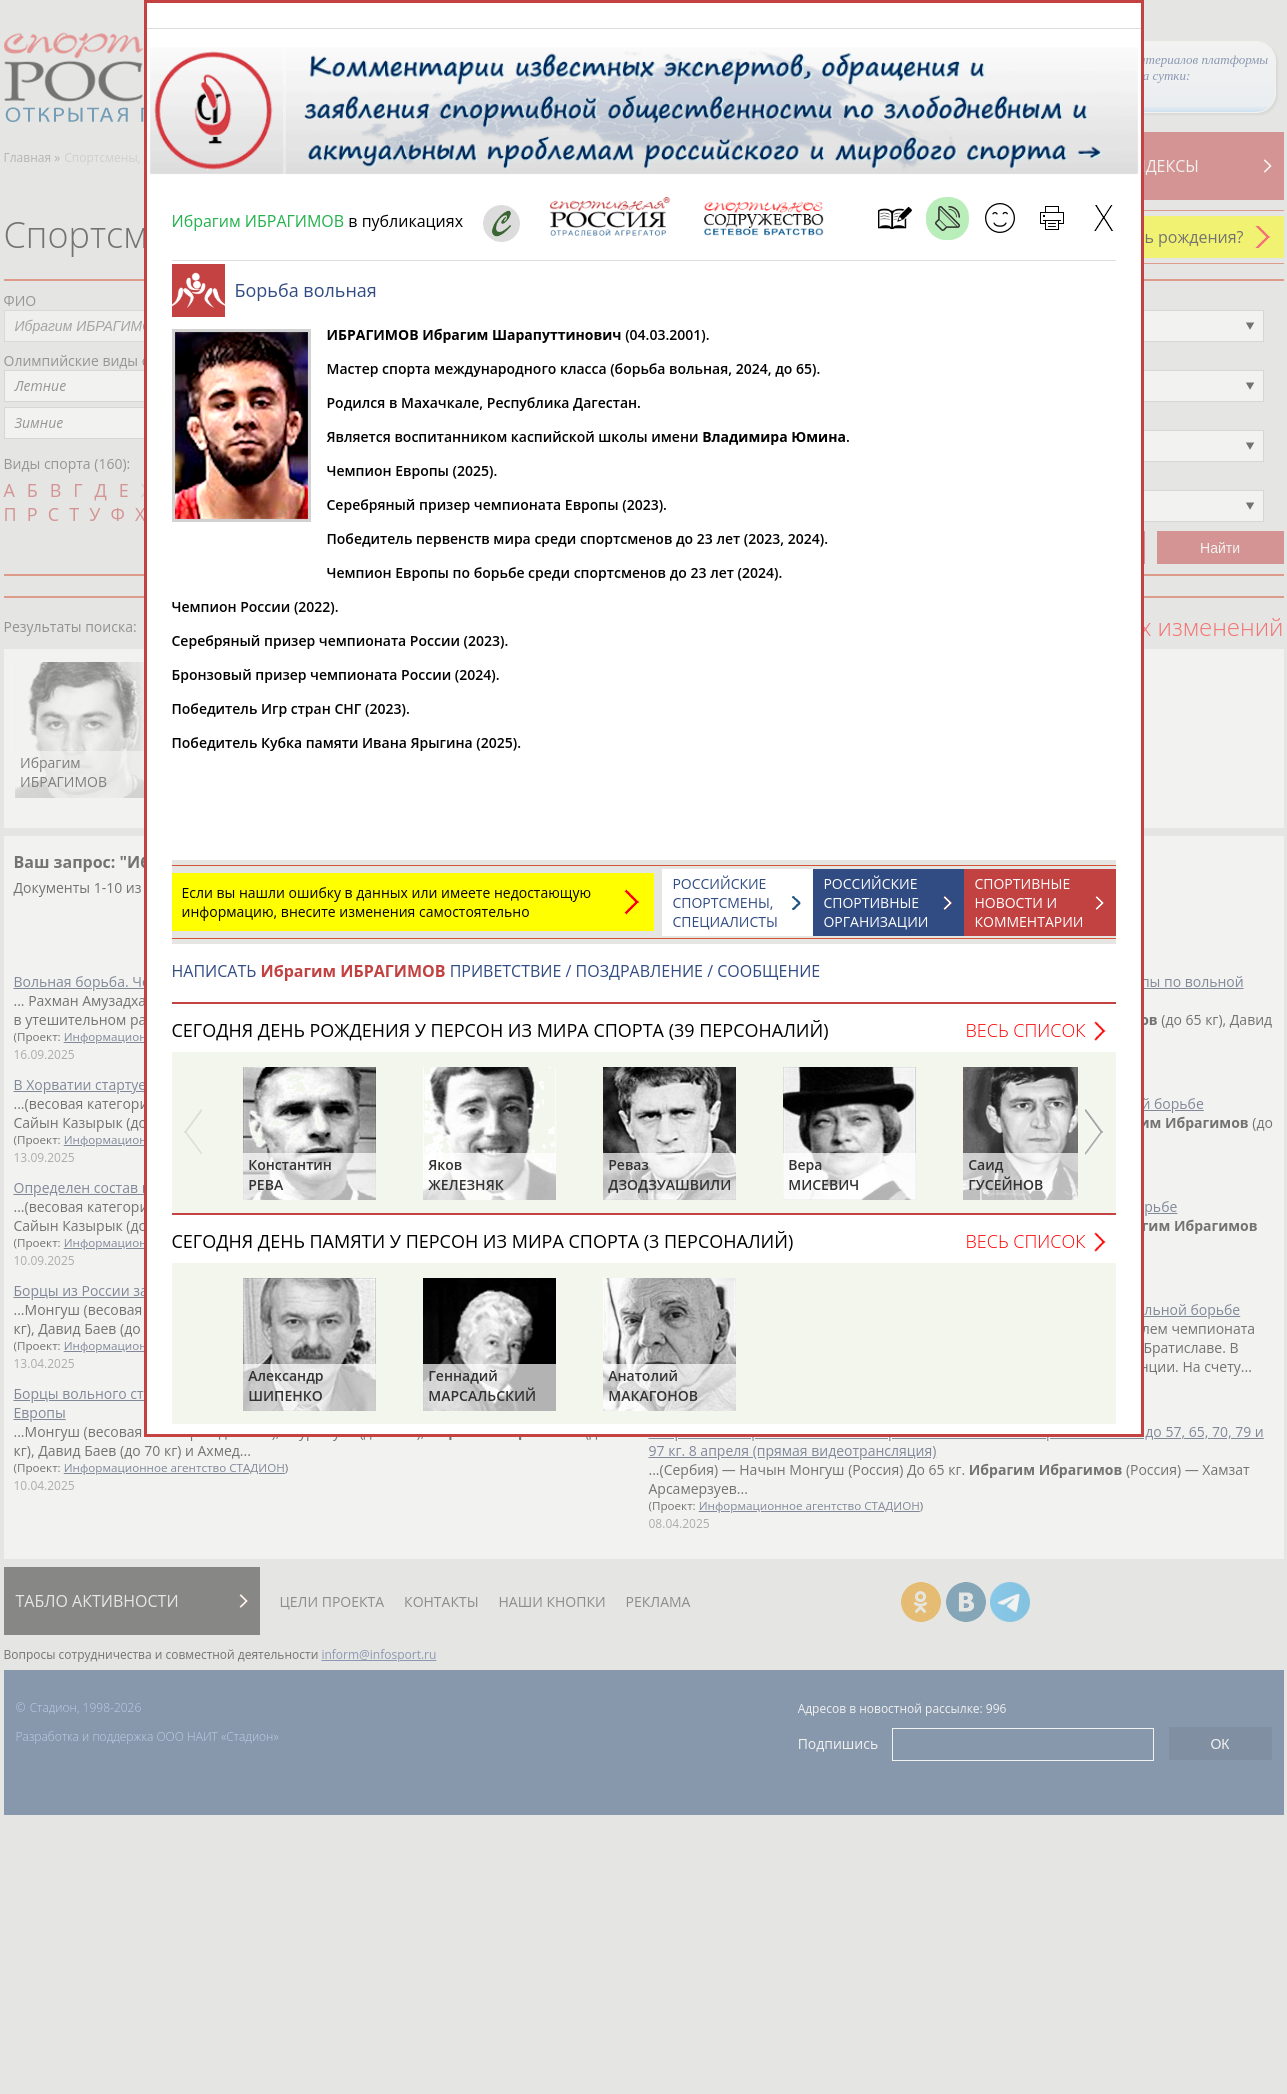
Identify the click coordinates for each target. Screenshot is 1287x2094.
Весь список (1025, 1040)
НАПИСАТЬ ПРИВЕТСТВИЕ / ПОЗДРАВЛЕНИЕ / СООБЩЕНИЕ (496, 981)
